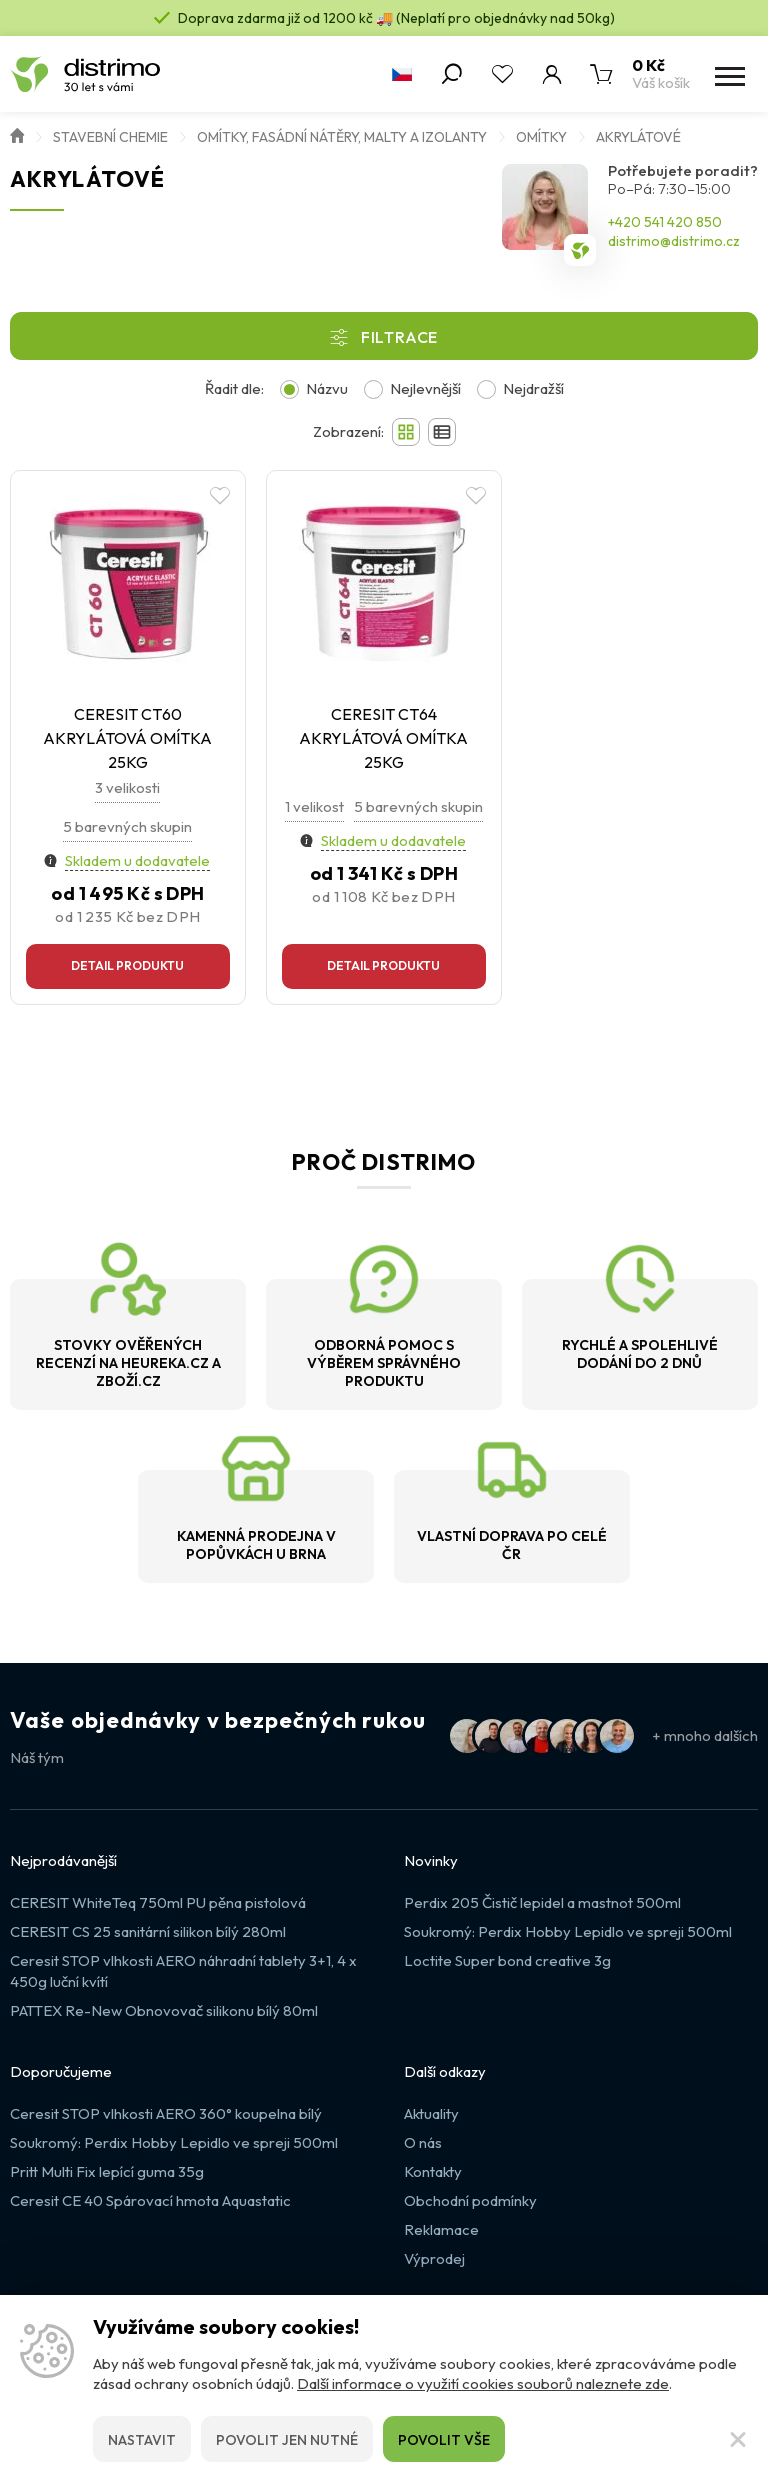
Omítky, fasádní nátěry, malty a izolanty (342, 137)
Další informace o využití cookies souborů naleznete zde (483, 2383)
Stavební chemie (110, 137)
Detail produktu (127, 965)
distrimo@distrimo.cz (674, 241)
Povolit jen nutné (287, 2440)
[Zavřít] (738, 2439)
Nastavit (142, 2440)
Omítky (541, 137)
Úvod (17, 134)
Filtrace (399, 337)
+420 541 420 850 (665, 222)
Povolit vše (444, 2440)
